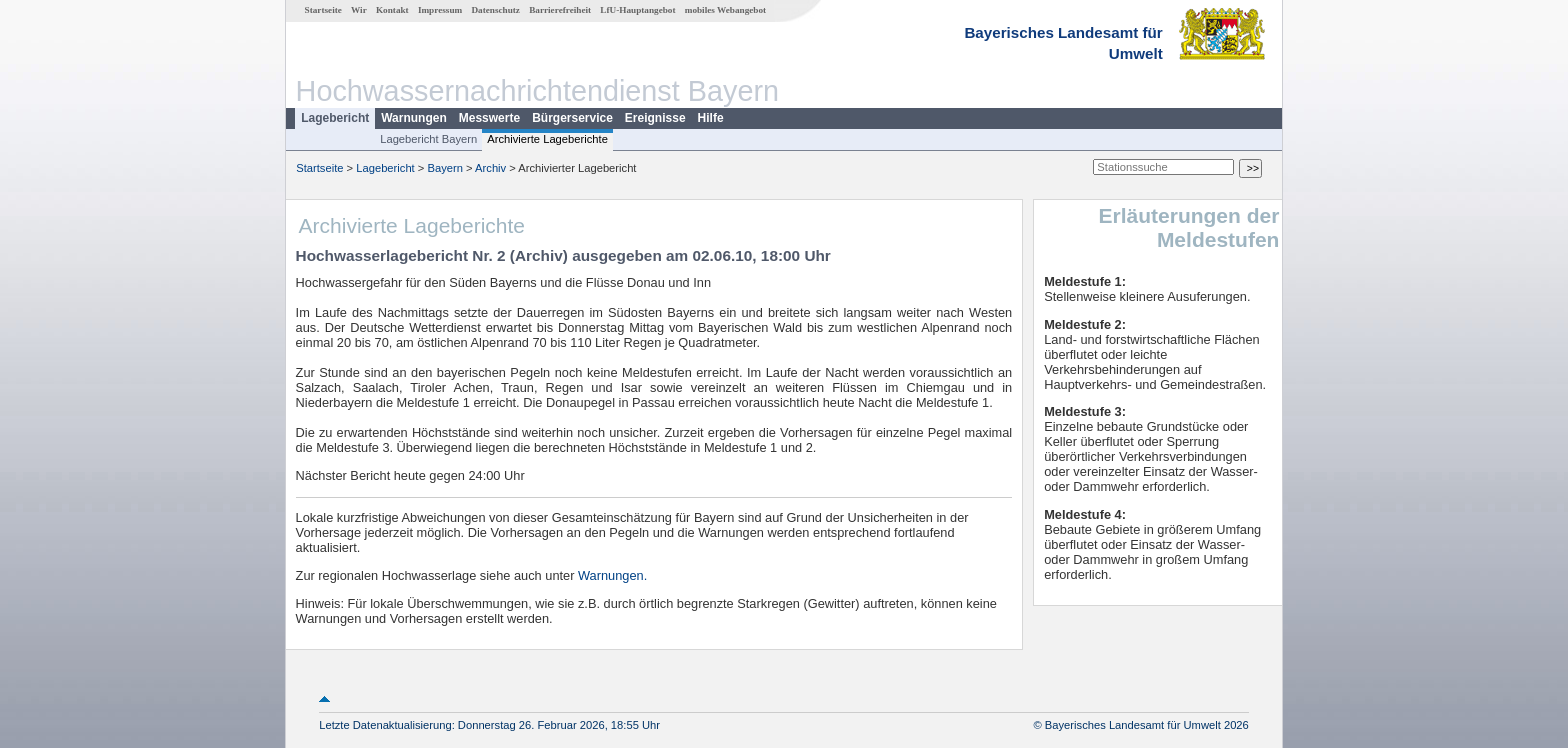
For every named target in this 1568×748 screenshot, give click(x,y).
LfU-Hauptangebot (637, 10)
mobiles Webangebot (725, 10)
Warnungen (414, 118)
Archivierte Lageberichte (547, 139)
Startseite (323, 10)
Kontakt (392, 10)
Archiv (490, 168)
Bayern (444, 168)
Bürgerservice (572, 118)
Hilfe (711, 118)
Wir (359, 10)
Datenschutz (495, 10)
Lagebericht (335, 118)
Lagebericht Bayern (428, 139)
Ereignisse (655, 118)
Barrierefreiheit (560, 10)
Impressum (440, 10)
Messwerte (489, 118)
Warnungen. (612, 575)
